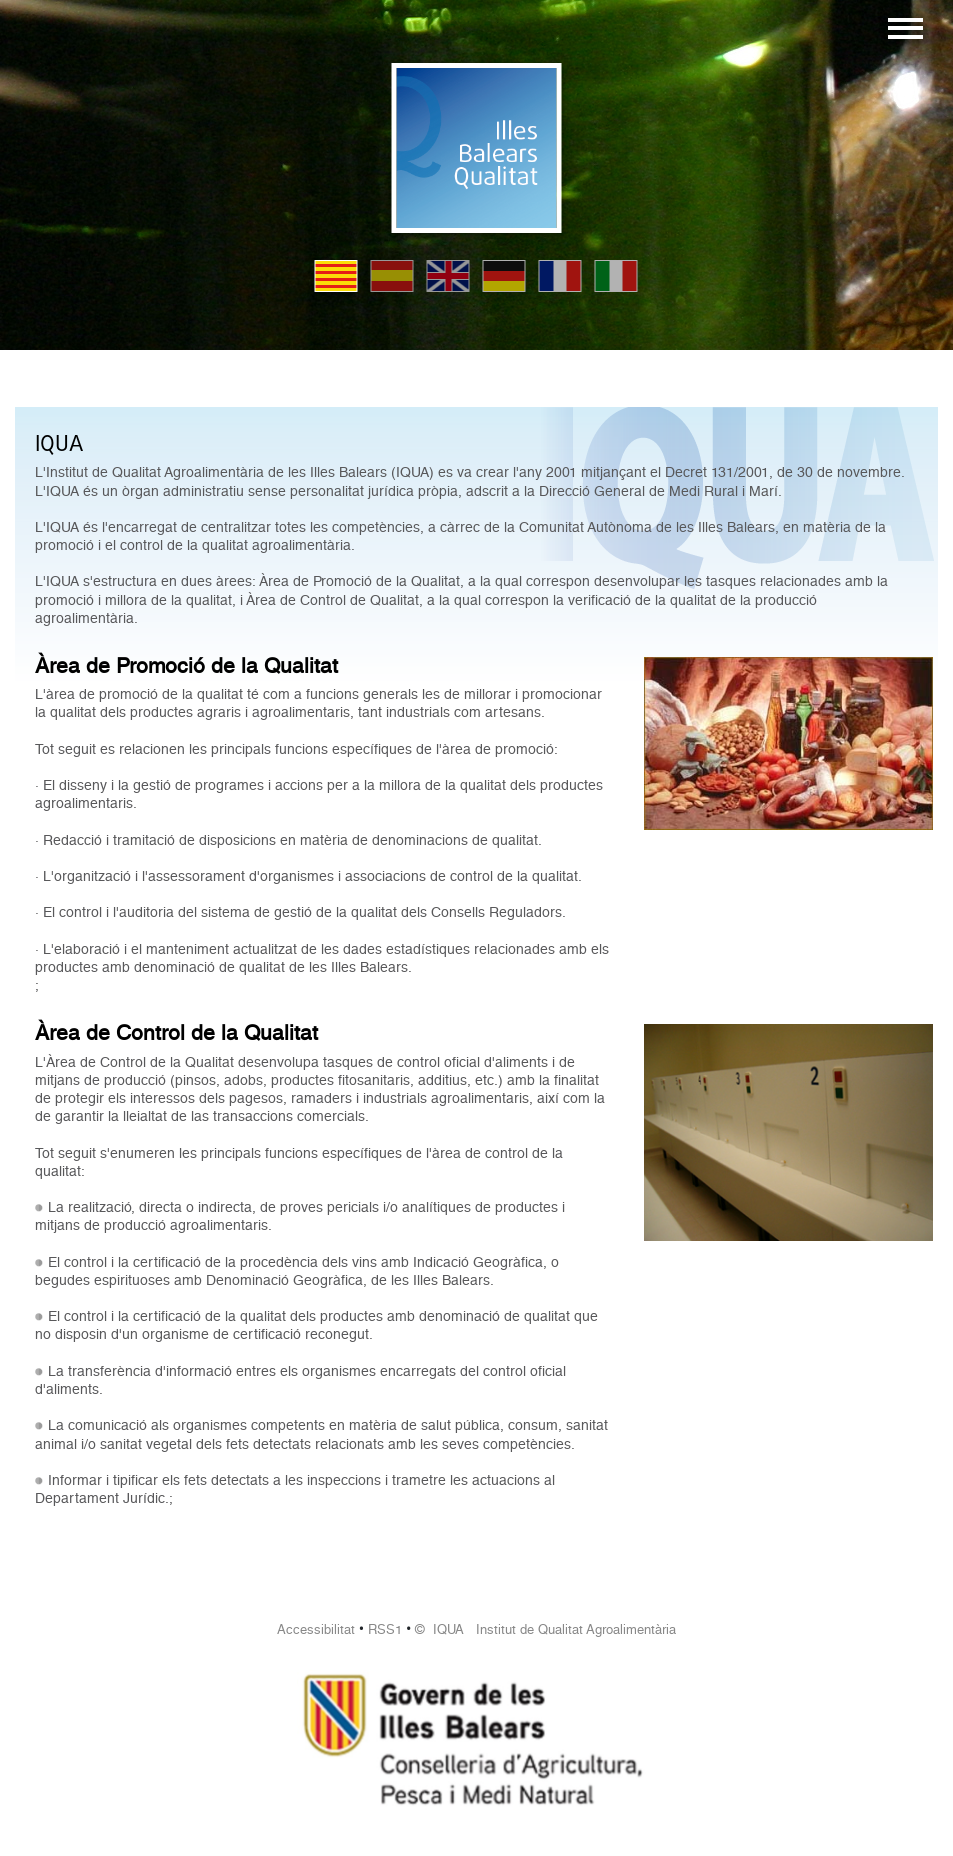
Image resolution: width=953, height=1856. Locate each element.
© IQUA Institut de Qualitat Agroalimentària (545, 1629)
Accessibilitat (316, 1629)
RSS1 (385, 1629)
